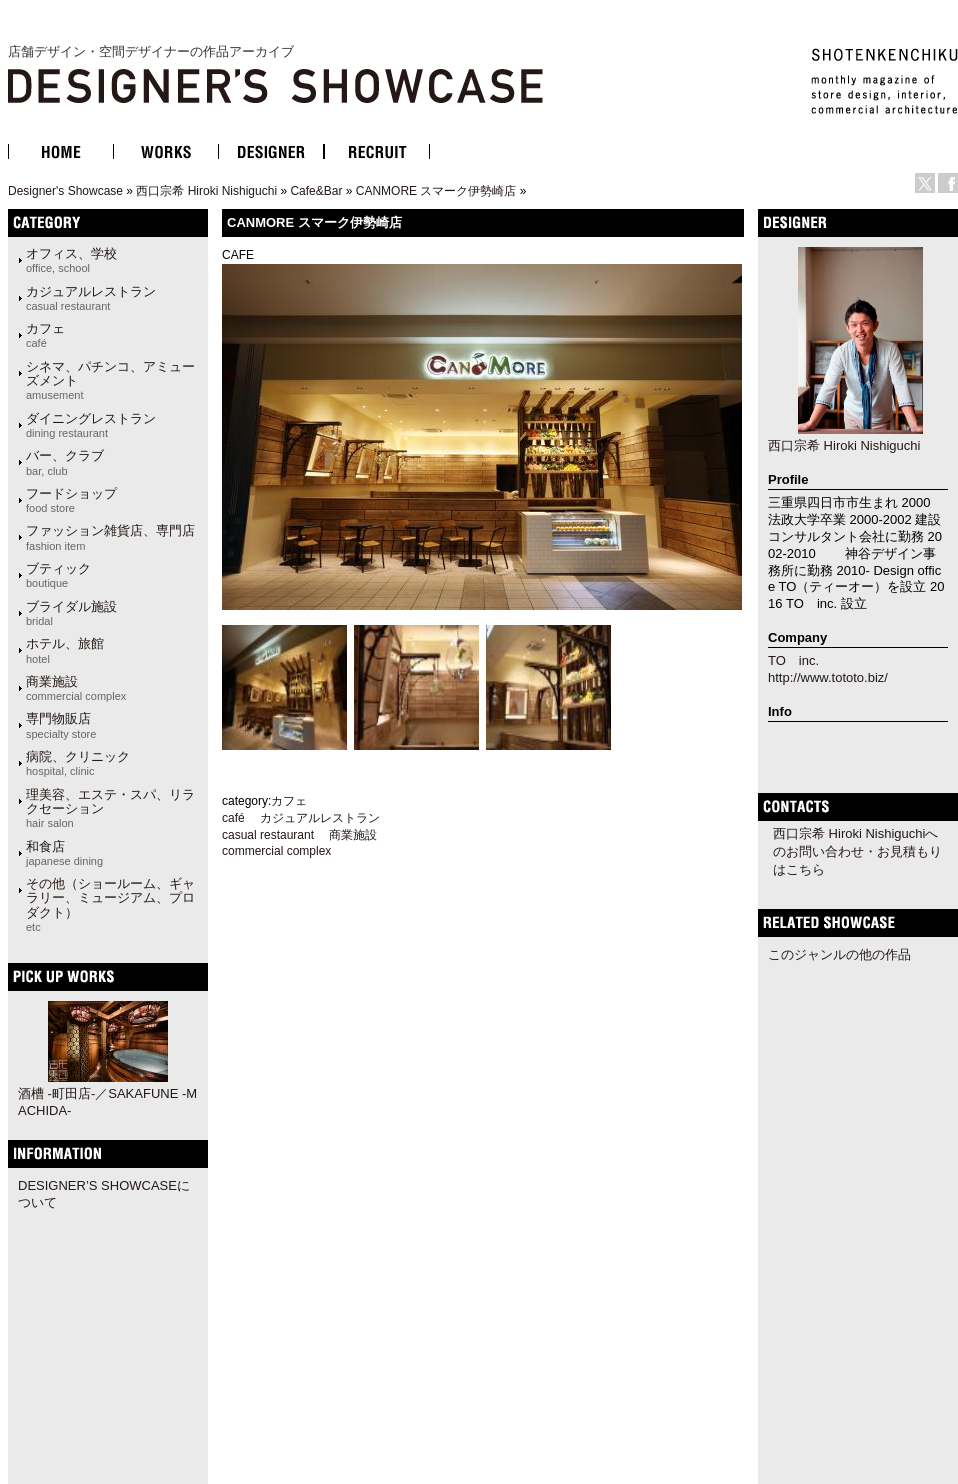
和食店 (64, 853)
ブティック (58, 575)
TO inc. (793, 660)
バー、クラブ (65, 462)
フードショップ (71, 500)
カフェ (45, 335)
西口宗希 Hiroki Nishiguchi (206, 191)
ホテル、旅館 (65, 650)
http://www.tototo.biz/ (828, 677)
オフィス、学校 (71, 260)
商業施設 (76, 688)
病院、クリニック (78, 763)
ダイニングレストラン (91, 425)
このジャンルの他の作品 (839, 954)
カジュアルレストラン (91, 298)
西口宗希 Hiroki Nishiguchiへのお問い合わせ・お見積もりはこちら (857, 851)
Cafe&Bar (316, 191)
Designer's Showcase (65, 191)
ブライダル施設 (71, 613)
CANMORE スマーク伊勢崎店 (436, 191)
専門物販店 (61, 725)
